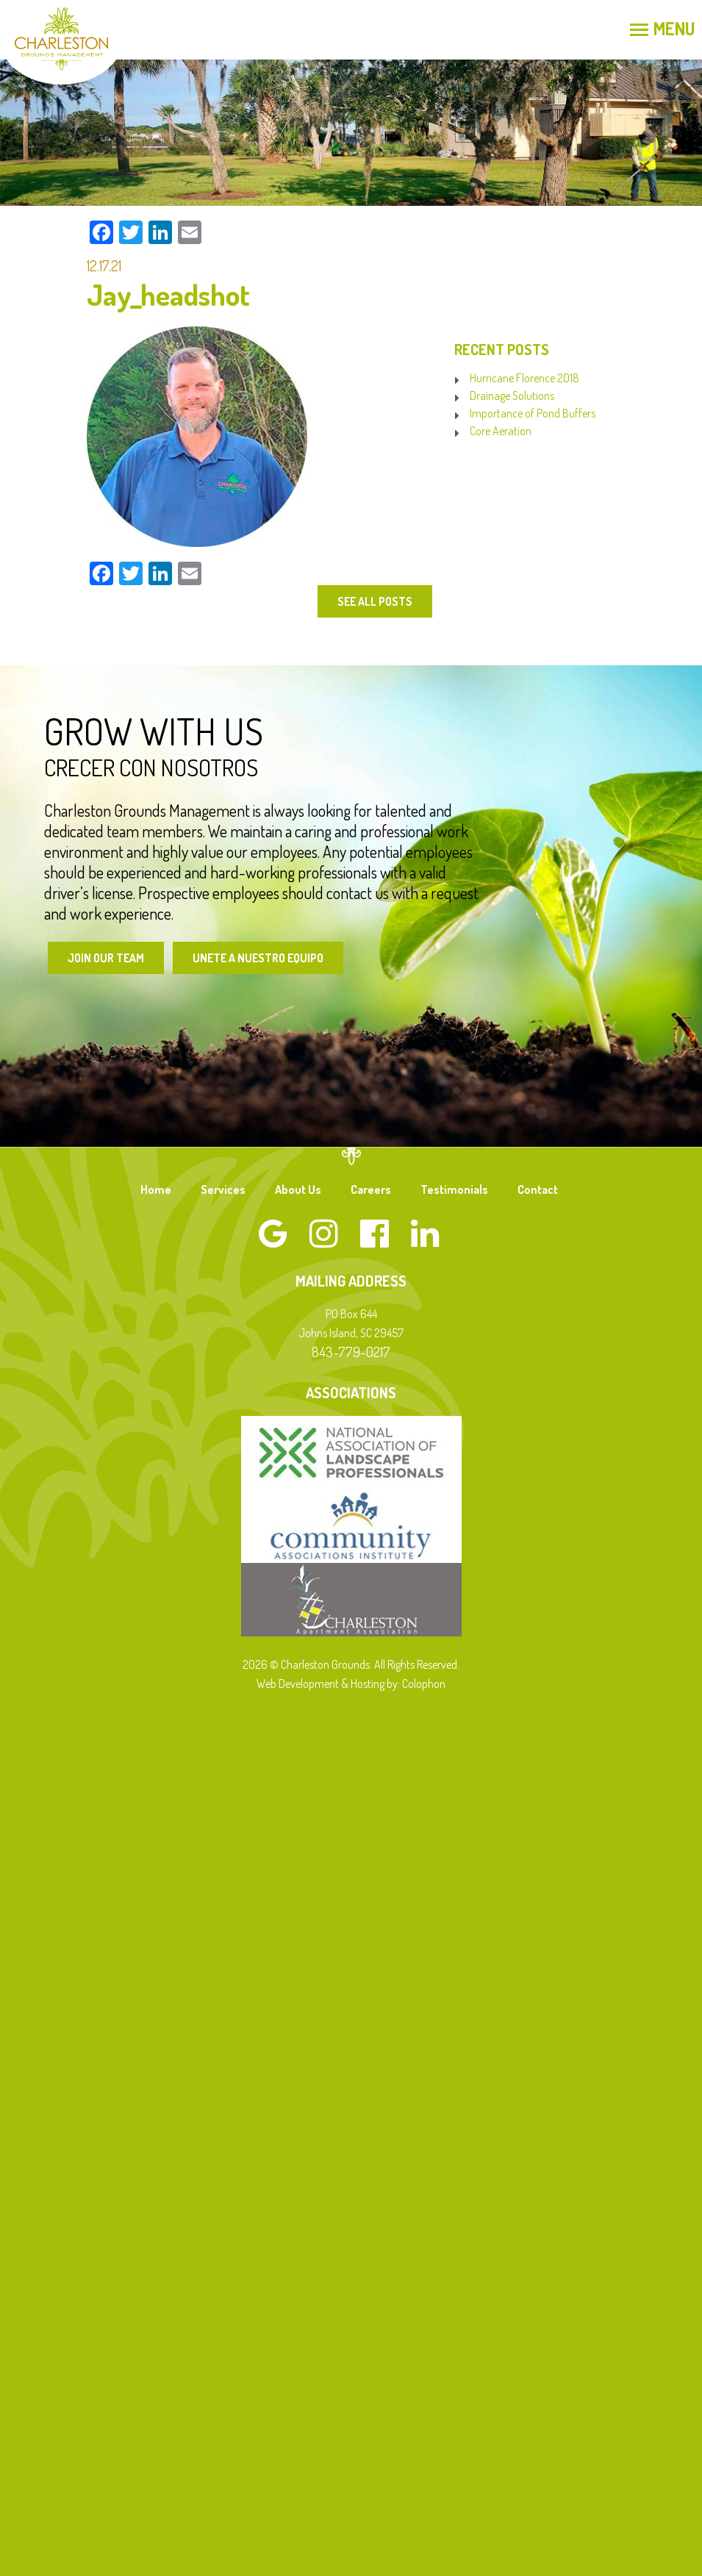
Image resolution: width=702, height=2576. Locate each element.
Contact (537, 1190)
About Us (298, 1190)
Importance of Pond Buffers (532, 413)
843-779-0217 (351, 1352)
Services (223, 1190)
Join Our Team (107, 958)
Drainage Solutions (512, 395)
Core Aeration (500, 431)
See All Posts (373, 601)
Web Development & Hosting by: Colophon (351, 1684)
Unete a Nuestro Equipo (261, 958)
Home (155, 1190)
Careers (371, 1190)
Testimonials (454, 1190)
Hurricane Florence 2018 (524, 378)
